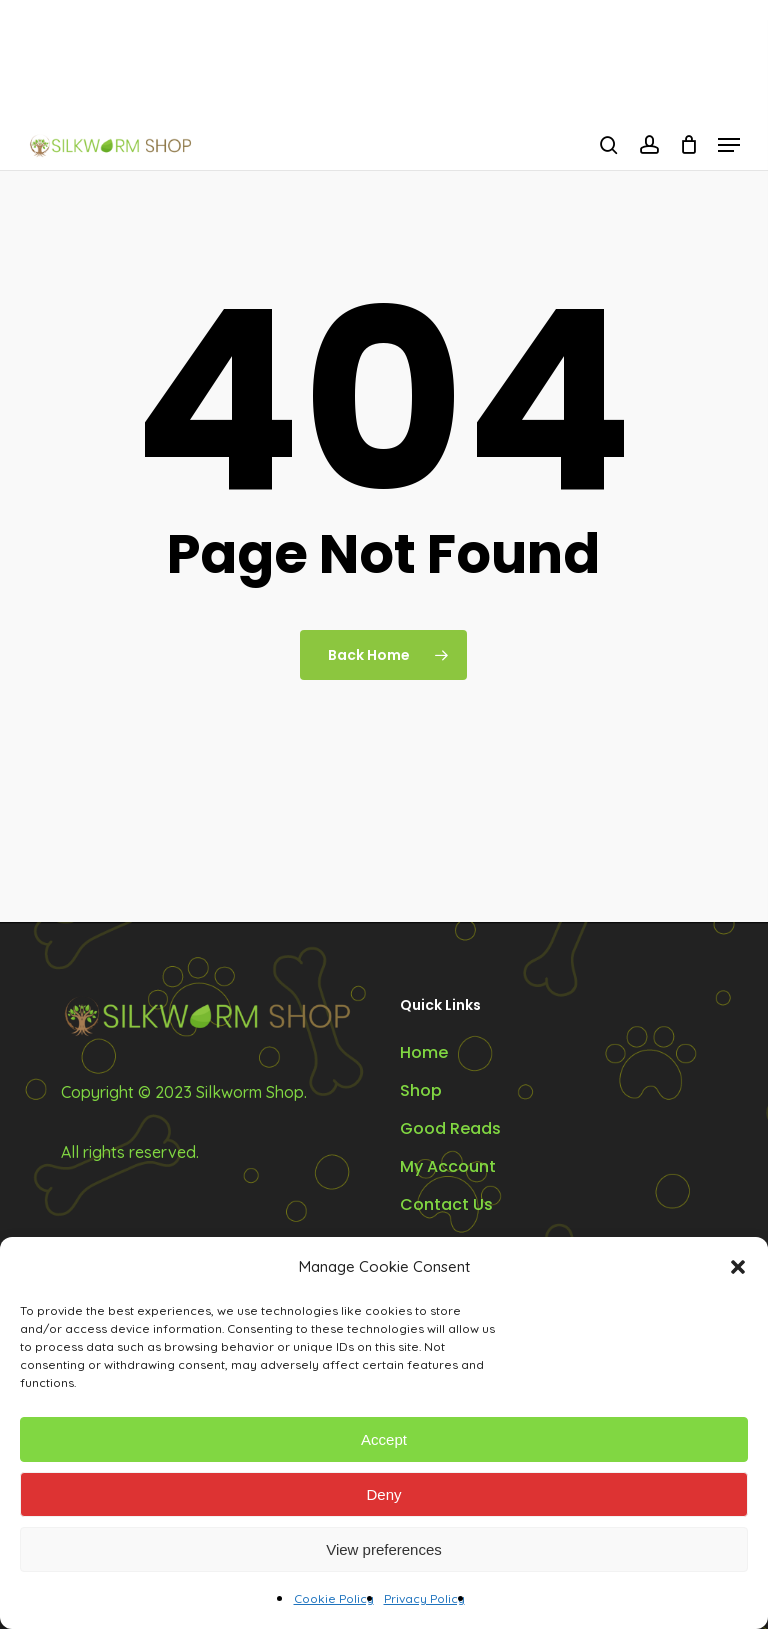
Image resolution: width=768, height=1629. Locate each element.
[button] (738, 1267)
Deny (383, 1494)
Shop (421, 1090)
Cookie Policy (334, 1598)
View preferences (384, 1549)
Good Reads (450, 1128)
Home (424, 1052)
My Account (448, 1166)
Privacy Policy (424, 1598)
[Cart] (688, 145)
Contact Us (446, 1204)
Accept (384, 1439)
